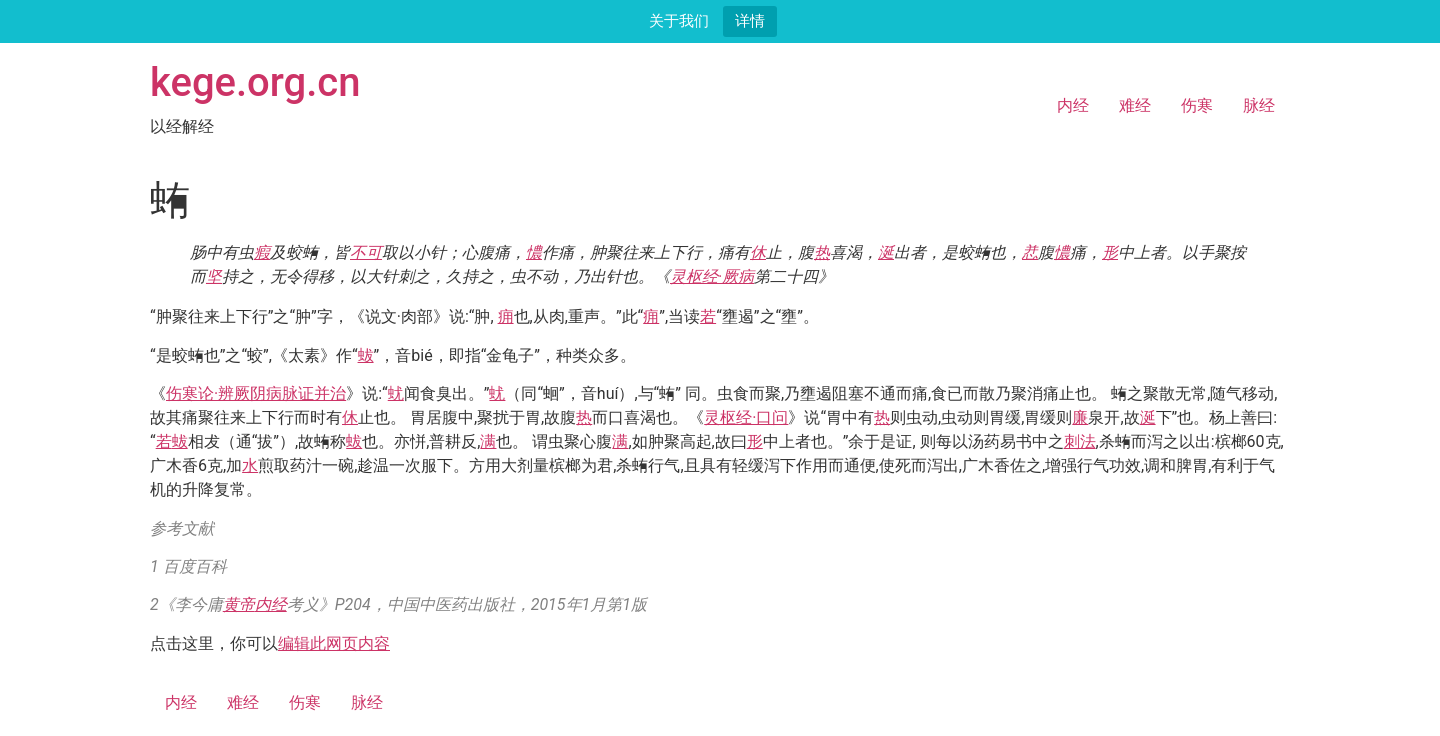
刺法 (1080, 441)
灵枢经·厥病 (712, 276)
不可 (366, 252)
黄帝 (239, 604)
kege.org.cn (255, 82)
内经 (1073, 105)
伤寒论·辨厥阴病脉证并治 (256, 393)
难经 (1135, 105)
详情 (750, 20)
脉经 (1259, 105)
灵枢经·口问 (746, 417)
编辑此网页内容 (334, 643)
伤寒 (1197, 105)
